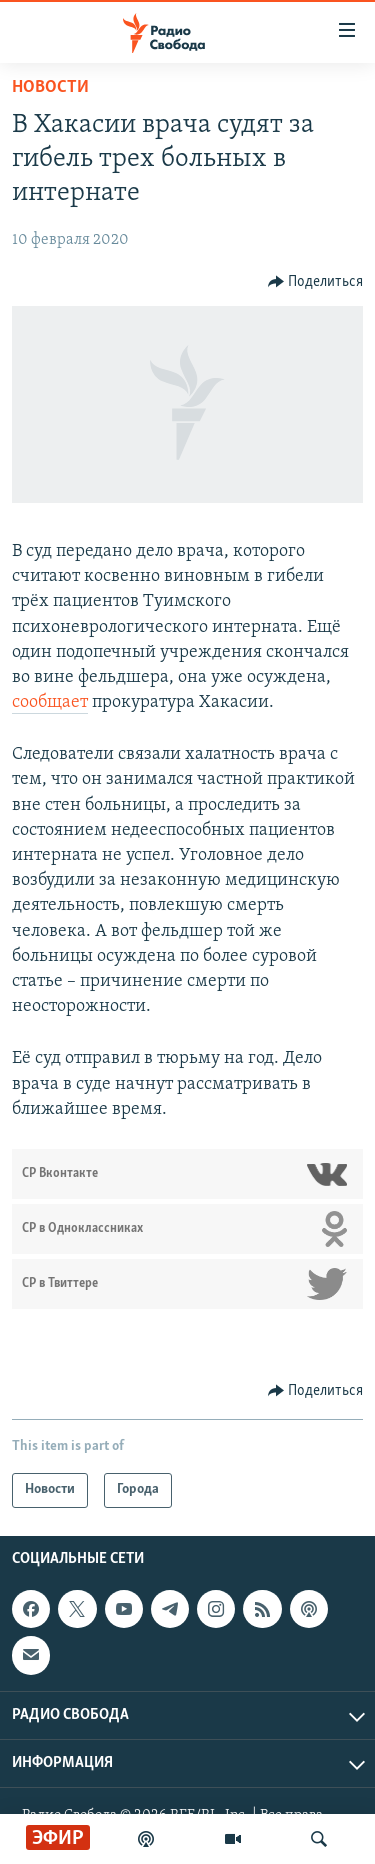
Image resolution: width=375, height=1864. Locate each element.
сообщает (50, 702)
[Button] (316, 282)
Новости (50, 87)
